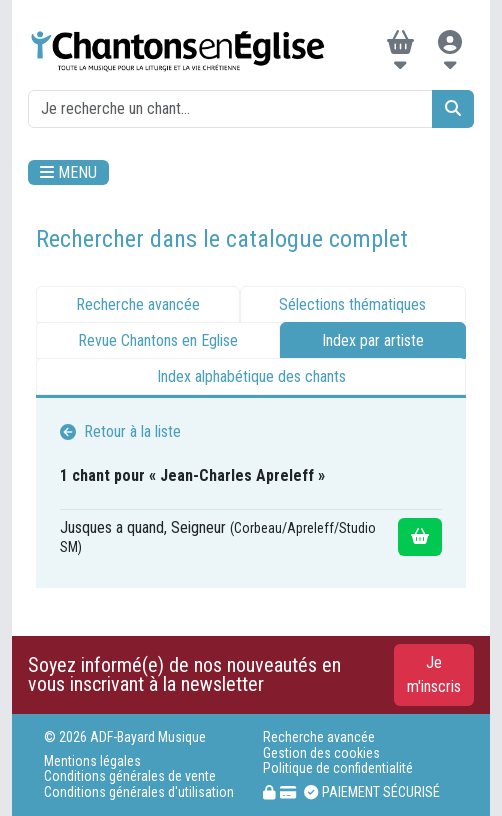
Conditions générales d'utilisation (139, 792)
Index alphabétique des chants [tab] (251, 376)
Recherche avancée (319, 737)
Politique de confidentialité (338, 768)
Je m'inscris (434, 674)
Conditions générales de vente (130, 776)
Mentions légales (92, 761)
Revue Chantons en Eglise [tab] (158, 340)
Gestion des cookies (321, 753)
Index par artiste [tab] (373, 340)
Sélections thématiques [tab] (352, 304)
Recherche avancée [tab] (138, 304)
